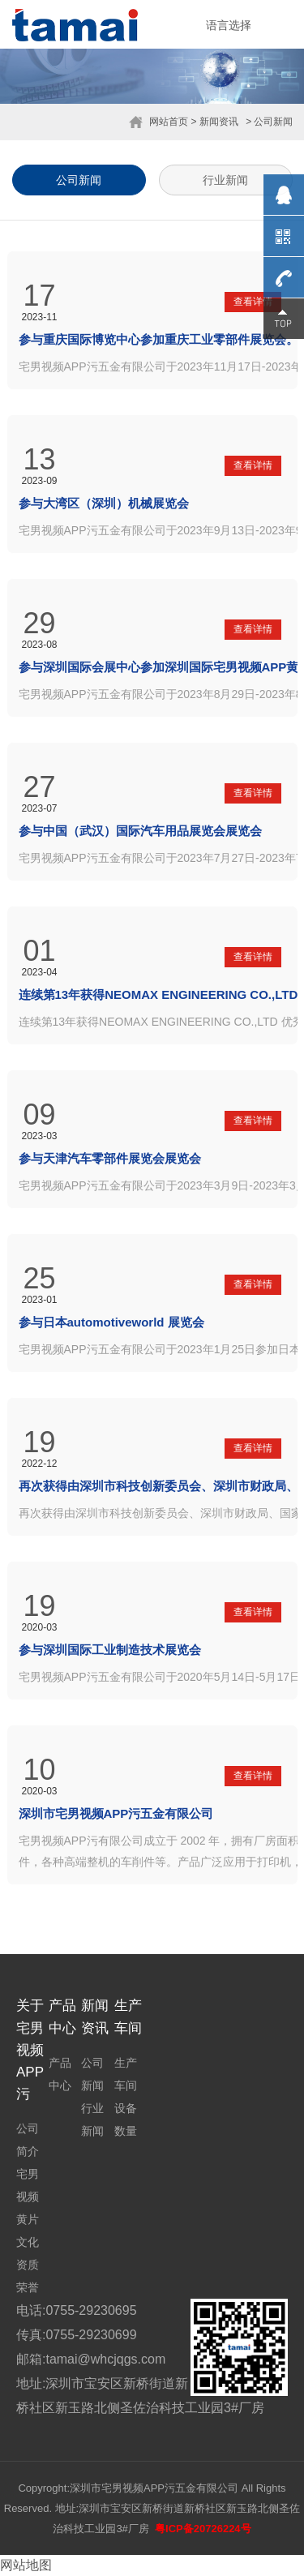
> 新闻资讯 (214, 121)
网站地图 (26, 2565)
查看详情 (252, 301)
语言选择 (228, 25)
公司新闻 (78, 180)
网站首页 (168, 121)
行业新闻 (225, 180)
